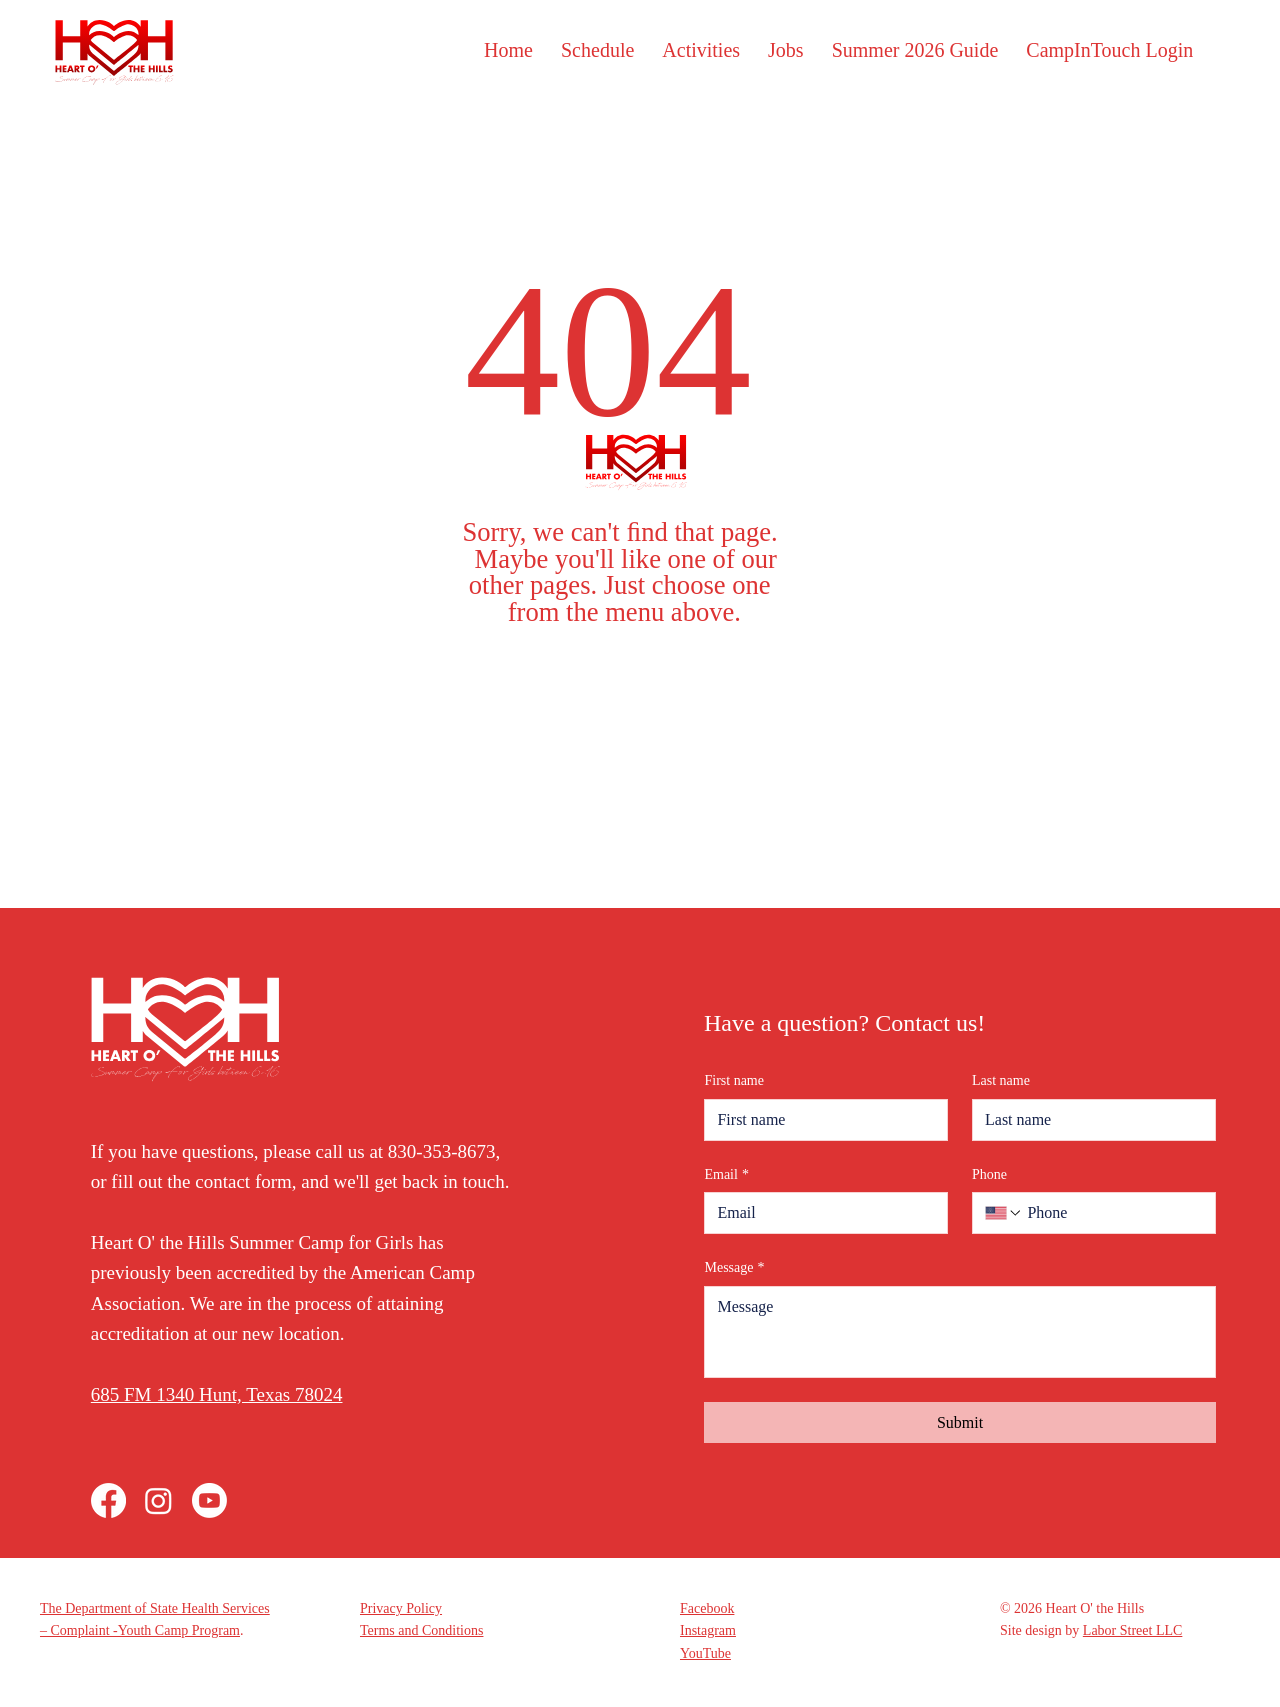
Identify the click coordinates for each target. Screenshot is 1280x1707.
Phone (989, 1174)
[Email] (820, 1213)
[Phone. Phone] (1112, 1213)
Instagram (708, 1630)
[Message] (959, 1332)
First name (734, 1080)
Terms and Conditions (421, 1630)
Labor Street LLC (1133, 1630)
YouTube (705, 1653)
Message (734, 1268)
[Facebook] (108, 1500)
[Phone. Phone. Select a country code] (1004, 1213)
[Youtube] (209, 1500)
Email (726, 1175)
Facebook (707, 1608)
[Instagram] (158, 1500)
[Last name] (1088, 1120)
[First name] (820, 1120)
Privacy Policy (401, 1608)
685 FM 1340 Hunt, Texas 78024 (217, 1394)
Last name (1001, 1080)
